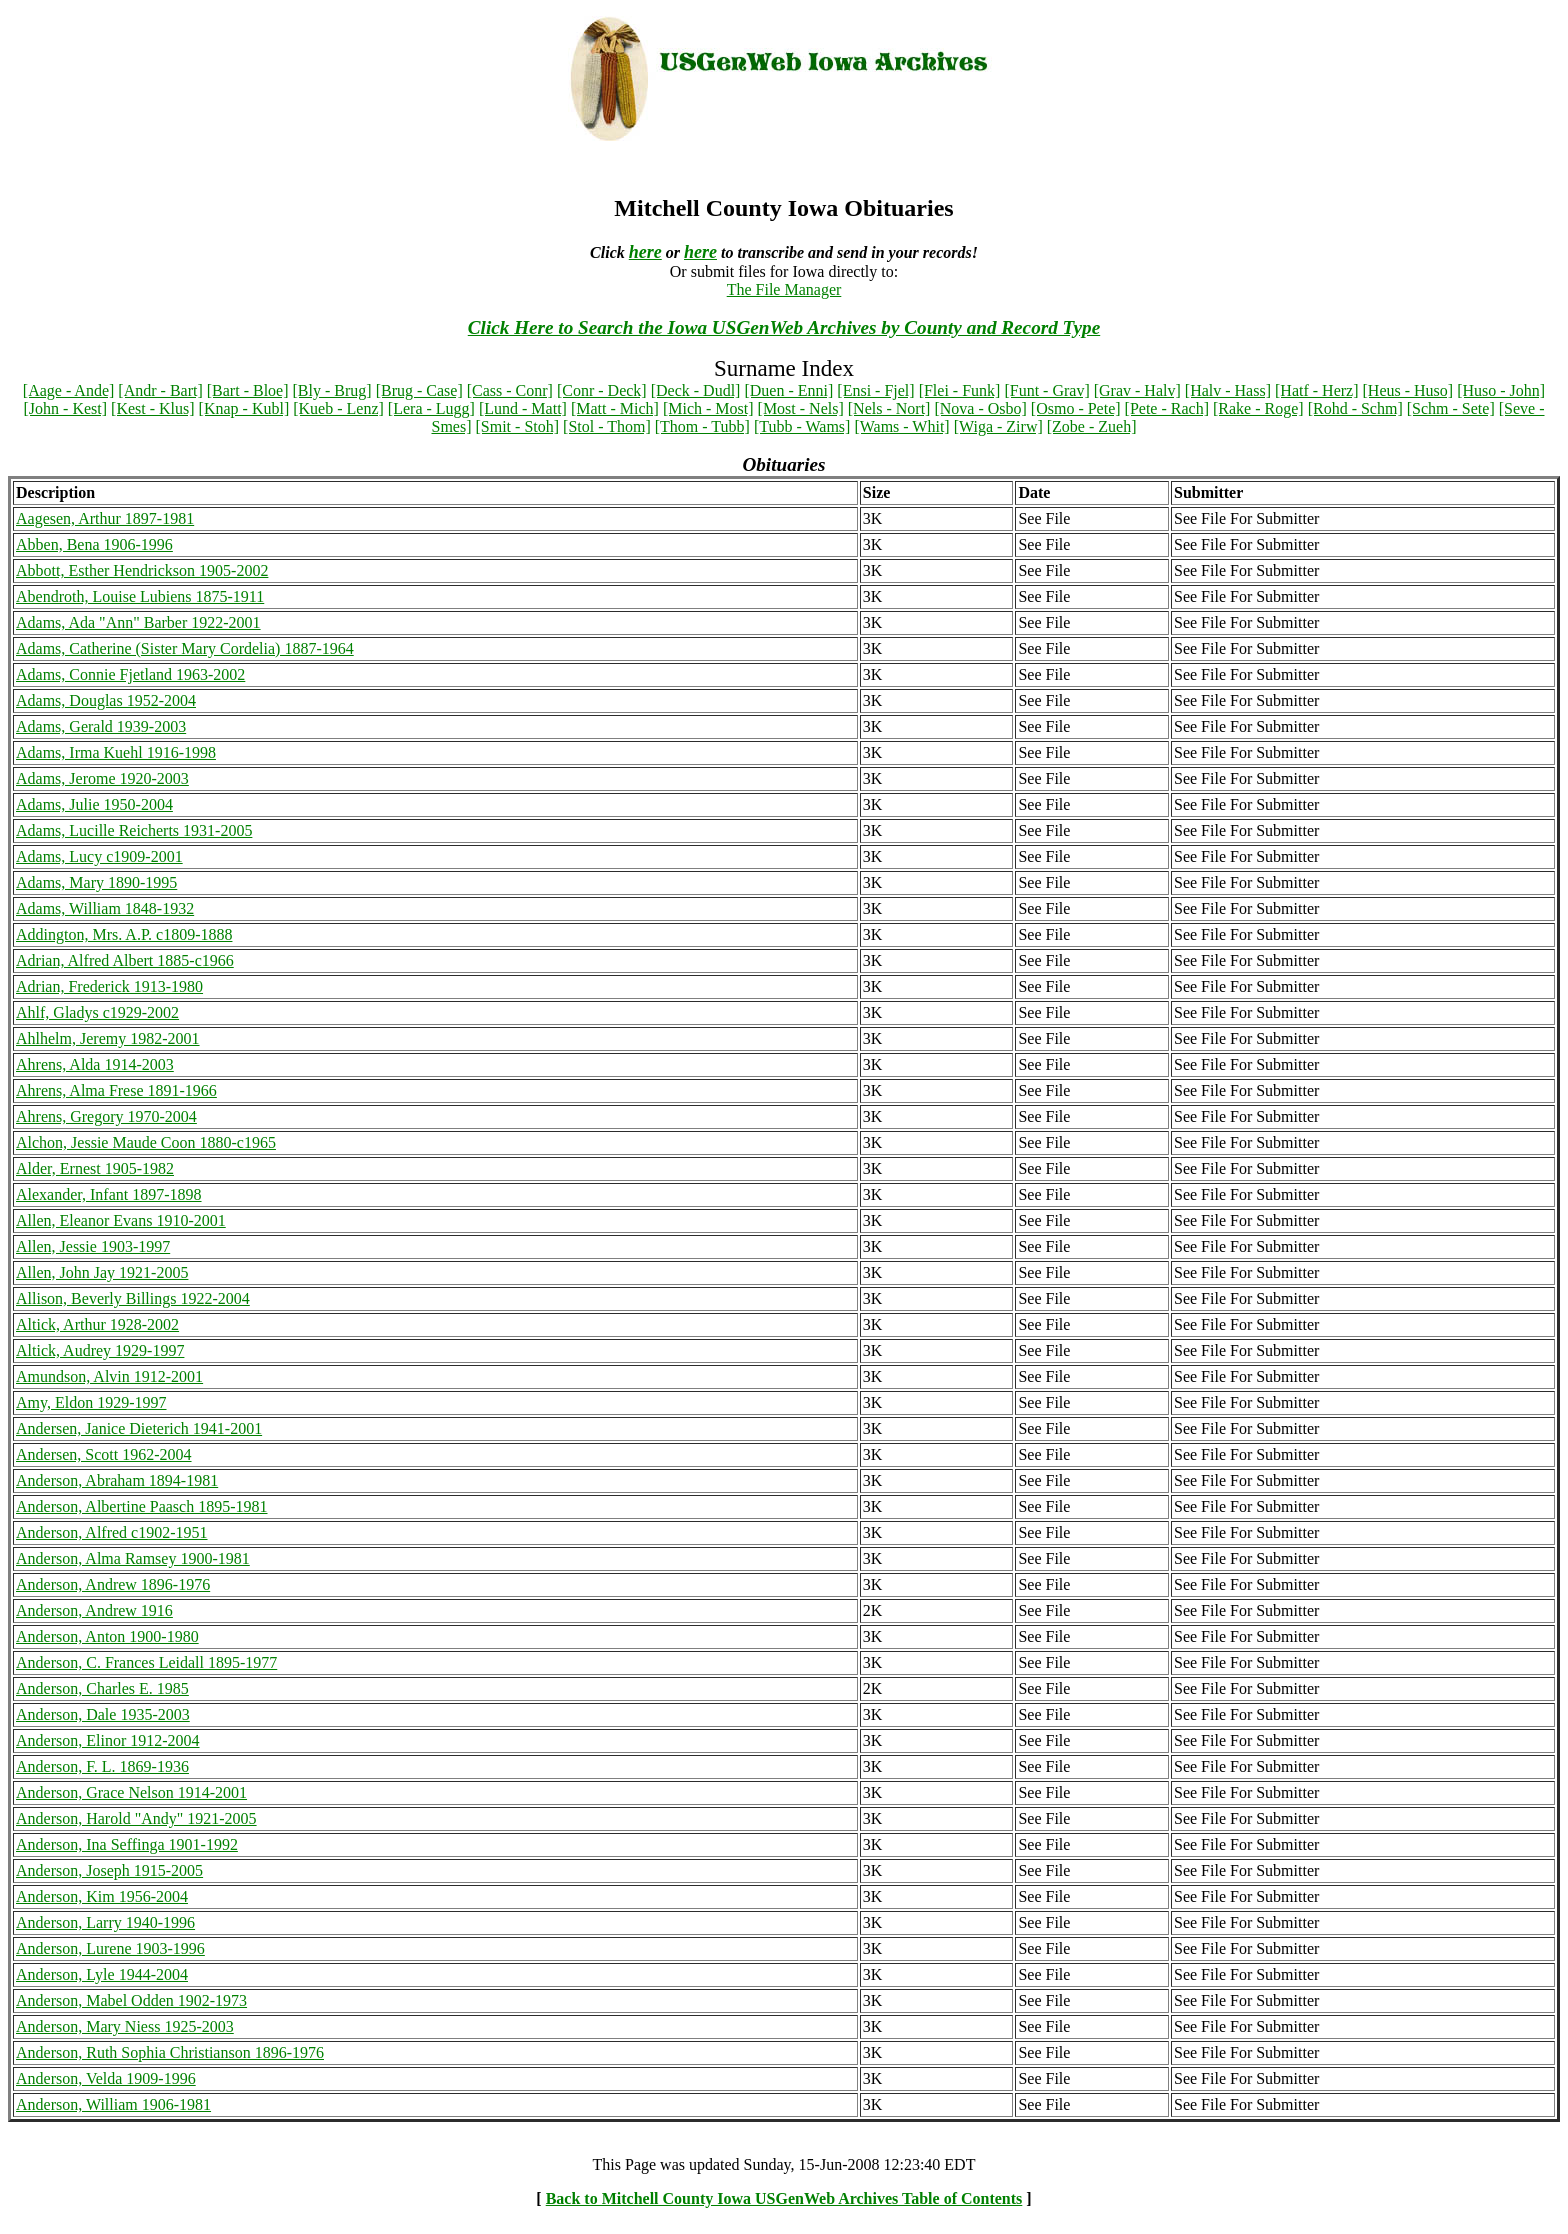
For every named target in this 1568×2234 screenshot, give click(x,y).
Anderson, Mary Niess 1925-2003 (125, 2026)
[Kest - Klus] (153, 408)
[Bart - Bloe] (248, 390)
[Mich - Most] (708, 408)
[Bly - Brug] (332, 390)
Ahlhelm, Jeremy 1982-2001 (108, 1038)
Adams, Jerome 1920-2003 (102, 778)
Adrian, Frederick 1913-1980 (109, 986)
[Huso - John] (1501, 390)
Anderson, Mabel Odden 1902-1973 (131, 2000)
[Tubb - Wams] (802, 426)
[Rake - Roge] (1258, 408)
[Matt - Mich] (615, 408)
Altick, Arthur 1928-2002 (97, 1324)
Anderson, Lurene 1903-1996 (110, 1948)
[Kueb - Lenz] (338, 408)
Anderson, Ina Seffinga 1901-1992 (127, 1844)
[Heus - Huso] (1408, 390)
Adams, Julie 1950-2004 (94, 804)
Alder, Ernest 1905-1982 (95, 1168)
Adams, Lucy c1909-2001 (99, 856)
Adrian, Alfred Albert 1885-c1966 (125, 960)
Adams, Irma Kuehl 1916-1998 (116, 752)
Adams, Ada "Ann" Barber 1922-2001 (138, 622)
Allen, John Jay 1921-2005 (102, 1272)
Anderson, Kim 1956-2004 (102, 1896)
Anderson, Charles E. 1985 (102, 1688)
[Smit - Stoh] (518, 426)
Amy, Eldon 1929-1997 (91, 1402)
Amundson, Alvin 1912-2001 (109, 1376)
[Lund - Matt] (523, 408)
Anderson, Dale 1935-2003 (103, 1714)
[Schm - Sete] (1451, 408)
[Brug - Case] (419, 390)
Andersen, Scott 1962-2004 (104, 1454)
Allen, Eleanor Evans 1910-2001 (121, 1220)
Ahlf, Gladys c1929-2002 (97, 1012)
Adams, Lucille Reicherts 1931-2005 (134, 830)
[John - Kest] (66, 408)
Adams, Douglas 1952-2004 (106, 700)
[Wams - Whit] (901, 426)
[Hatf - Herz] (1317, 390)
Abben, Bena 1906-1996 (94, 544)
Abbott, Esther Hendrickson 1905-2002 (142, 570)
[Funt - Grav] (1046, 390)
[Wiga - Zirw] (998, 426)
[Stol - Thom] (607, 426)
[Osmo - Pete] (1076, 408)
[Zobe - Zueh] (1092, 426)
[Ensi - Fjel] (875, 390)
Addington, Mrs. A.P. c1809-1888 (124, 934)
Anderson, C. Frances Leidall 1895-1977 (146, 1662)
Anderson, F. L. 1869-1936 (102, 1766)
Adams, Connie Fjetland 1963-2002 (130, 674)
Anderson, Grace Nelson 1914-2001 (131, 1792)
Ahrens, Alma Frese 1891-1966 (116, 1090)
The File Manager (784, 289)
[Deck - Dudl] (696, 390)
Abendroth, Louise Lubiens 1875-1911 (140, 596)
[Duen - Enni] (788, 390)
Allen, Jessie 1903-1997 (93, 1246)
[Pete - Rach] (1167, 408)
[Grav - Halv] (1137, 390)
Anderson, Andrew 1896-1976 (113, 1584)
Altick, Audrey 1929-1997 (100, 1350)
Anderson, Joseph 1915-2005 (109, 1870)
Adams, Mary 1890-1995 (96, 882)
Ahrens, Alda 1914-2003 (95, 1064)
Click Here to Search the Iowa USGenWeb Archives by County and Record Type (784, 327)
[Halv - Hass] (1228, 390)
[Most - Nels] (801, 408)
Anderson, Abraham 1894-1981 (117, 1480)
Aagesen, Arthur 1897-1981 (105, 518)
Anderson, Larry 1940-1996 (105, 1922)
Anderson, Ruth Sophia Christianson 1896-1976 (170, 2052)
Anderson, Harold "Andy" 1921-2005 (136, 1818)
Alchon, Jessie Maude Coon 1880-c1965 (146, 1142)
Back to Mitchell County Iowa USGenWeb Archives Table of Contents (784, 2198)
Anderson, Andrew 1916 (94, 1610)
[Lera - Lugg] (431, 408)
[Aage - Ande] (69, 390)
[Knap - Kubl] (244, 408)
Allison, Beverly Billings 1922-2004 (133, 1298)
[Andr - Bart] (160, 390)
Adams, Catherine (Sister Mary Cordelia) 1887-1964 (185, 648)
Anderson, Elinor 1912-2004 (108, 1740)
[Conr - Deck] (602, 390)
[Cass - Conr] (510, 390)
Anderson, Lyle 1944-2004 (102, 1974)
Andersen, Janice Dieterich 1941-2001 (139, 1428)
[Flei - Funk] (960, 390)
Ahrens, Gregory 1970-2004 (106, 1116)
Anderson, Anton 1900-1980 (107, 1636)
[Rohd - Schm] (1355, 408)
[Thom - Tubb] (702, 426)
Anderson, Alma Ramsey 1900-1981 (133, 1558)
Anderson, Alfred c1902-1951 (112, 1532)
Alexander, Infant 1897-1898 (109, 1194)
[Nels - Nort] (889, 408)
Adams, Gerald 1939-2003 (101, 726)
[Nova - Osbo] (980, 408)
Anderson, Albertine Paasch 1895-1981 (142, 1506)
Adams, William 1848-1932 (105, 908)
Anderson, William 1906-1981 (113, 2104)
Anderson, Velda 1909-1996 (106, 2078)
